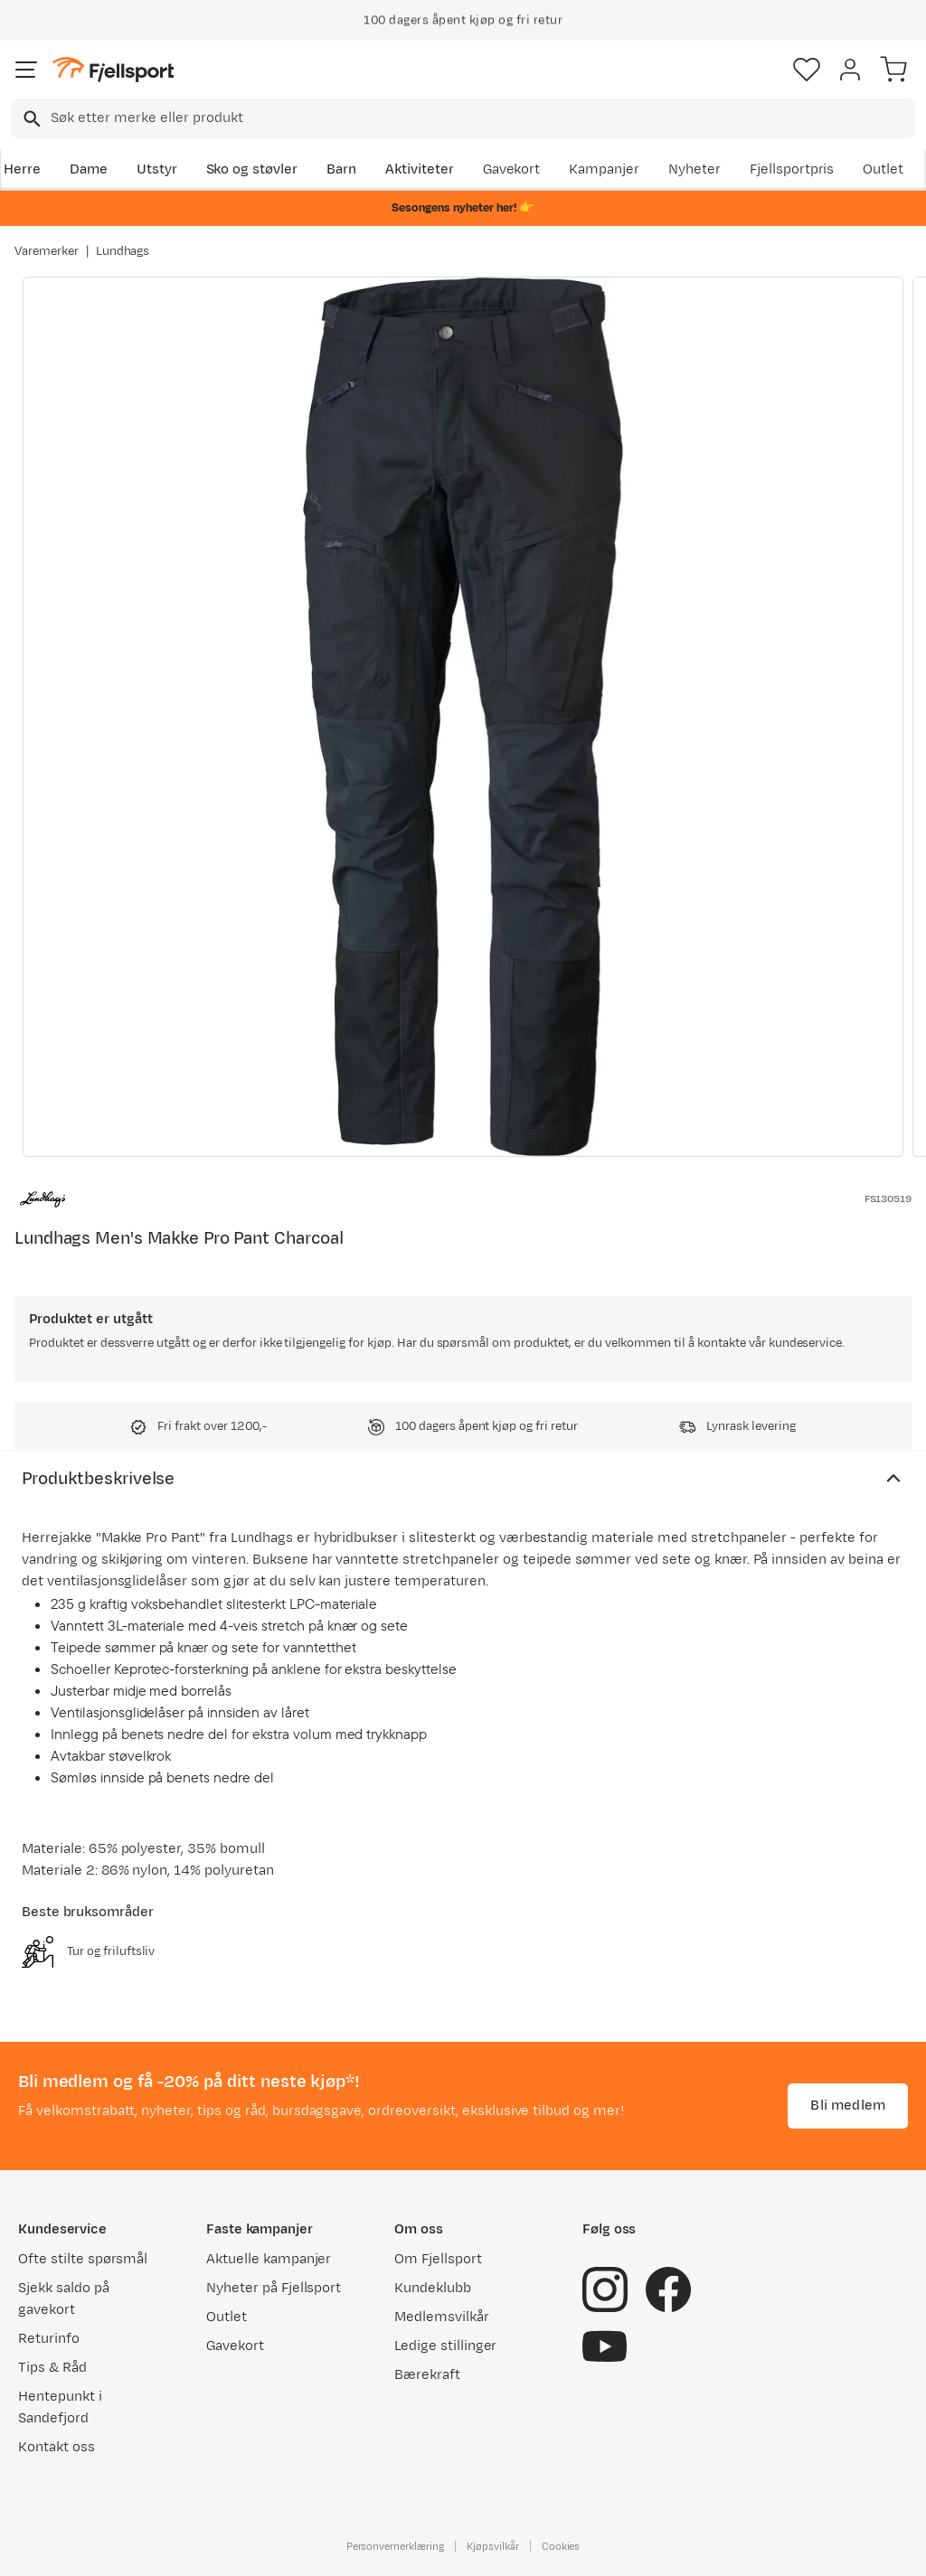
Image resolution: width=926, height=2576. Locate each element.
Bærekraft (427, 2374)
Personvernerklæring (395, 2546)
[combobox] (463, 118)
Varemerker (46, 251)
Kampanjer (604, 169)
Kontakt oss (56, 2447)
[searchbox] (481, 118)
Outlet (883, 169)
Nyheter (694, 169)
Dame (89, 169)
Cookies (561, 2546)
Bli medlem (847, 2105)
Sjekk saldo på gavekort (63, 2299)
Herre (22, 169)
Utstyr (157, 169)
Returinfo (49, 2338)
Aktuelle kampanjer (268, 2259)
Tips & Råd (52, 2367)
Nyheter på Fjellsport (273, 2288)
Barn (341, 169)
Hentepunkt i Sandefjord (60, 2407)
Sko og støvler (252, 169)
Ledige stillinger (445, 2345)
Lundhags (123, 251)
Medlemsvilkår (441, 2317)
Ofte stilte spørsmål (82, 2259)
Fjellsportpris (792, 169)
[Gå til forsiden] (113, 70)
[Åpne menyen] (26, 69)
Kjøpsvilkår (493, 2546)
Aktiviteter (419, 169)
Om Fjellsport (438, 2259)
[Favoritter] (806, 69)
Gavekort (512, 169)
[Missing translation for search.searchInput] (30, 119)
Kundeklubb (432, 2288)
